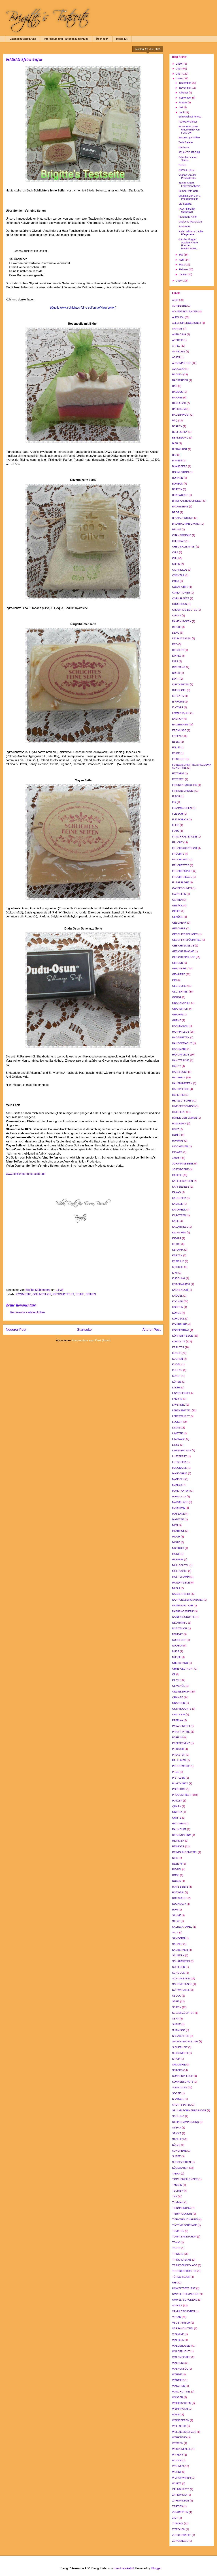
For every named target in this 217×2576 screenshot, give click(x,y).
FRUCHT (177, 842)
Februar (184, 269)
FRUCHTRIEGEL (182, 876)
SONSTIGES (179, 2087)
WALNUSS (178, 2362)
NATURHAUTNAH (182, 1605)
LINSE (175, 1444)
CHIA (175, 552)
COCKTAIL (178, 575)
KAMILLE (177, 1203)
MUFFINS (177, 1559)
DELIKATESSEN (181, 638)
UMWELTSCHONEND (184, 2299)
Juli (181, 107)
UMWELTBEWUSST (183, 2288)
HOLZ (175, 1129)
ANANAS (177, 328)
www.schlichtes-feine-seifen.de (25, 1173)
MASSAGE (178, 1513)
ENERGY (177, 718)
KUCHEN (177, 1358)
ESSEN (176, 736)
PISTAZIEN (178, 1777)
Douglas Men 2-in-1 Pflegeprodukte (189, 197)
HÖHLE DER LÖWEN (184, 1117)
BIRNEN (177, 460)
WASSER (177, 2397)
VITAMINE (178, 2334)
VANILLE (177, 2305)
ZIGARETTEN (180, 2512)
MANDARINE (179, 1473)
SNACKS (177, 2070)
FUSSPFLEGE (180, 882)
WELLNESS (179, 2426)
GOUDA (176, 997)
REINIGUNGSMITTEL (184, 1852)
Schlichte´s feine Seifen (187, 159)
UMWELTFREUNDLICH (185, 2294)
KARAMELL (179, 1209)
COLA (175, 581)
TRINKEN (177, 2253)
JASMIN (176, 1158)
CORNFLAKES (180, 598)
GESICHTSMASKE (183, 951)
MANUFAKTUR (181, 1490)
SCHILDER (178, 1967)
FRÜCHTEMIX (180, 859)
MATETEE (178, 1519)
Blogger (156, 2568)
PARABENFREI (181, 1726)
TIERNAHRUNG (181, 2207)
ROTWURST (179, 1898)
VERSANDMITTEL (182, 2328)
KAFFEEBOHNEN (182, 1180)
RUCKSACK (179, 1903)
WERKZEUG (179, 2437)
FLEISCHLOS (180, 819)
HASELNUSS (180, 1071)
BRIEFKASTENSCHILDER (187, 500)
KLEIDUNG (178, 1278)
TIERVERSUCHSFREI (185, 2219)
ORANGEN (178, 1703)
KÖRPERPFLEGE (182, 1335)
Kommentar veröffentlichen (27, 1312)
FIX (174, 802)
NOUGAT (177, 1634)
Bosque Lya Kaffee (189, 137)
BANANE (177, 397)
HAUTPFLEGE (180, 1089)
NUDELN (177, 1645)
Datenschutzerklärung (23, 38)
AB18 (175, 299)
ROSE (175, 1875)
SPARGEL (178, 2098)
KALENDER (179, 1198)
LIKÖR (176, 1427)
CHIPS (176, 563)
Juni (181, 112)
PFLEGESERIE (181, 1766)
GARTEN (177, 899)
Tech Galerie (185, 142)
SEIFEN (91, 1294)
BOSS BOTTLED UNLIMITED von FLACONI (189, 129)
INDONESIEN (180, 1146)
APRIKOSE (178, 351)
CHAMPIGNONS (181, 535)
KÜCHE (176, 1353)
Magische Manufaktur (190, 221)
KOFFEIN (177, 1307)
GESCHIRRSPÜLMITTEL (186, 939)
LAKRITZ (177, 1398)
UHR (175, 2282)
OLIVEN (176, 1680)
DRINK (176, 672)
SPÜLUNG (178, 2116)
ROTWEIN (178, 1892)
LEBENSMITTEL (181, 1410)
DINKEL (176, 655)
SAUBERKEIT (180, 1949)
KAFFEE (177, 1175)
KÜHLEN (177, 1370)
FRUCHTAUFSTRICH (184, 848)
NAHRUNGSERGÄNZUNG (187, 1599)
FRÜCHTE (178, 853)
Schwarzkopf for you (189, 116)
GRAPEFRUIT (180, 1008)
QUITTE (176, 1817)
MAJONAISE (179, 1467)
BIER (175, 443)
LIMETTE (177, 1433)
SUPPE (176, 2156)
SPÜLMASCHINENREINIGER (189, 2110)
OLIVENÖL (178, 1685)
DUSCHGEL (179, 690)
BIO (174, 454)
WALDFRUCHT (181, 2351)
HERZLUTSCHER (182, 1100)
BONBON (177, 483)
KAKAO (176, 1192)
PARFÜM (177, 1737)
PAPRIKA (177, 1720)
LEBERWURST (181, 1416)
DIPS (175, 661)
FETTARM (178, 773)
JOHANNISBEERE (182, 1163)
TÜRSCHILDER (181, 2276)
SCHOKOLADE (181, 1978)
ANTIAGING (179, 334)
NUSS (175, 1651)
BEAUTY (177, 426)
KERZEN (177, 1255)
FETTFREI (178, 779)
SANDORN (178, 1938)
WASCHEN (178, 2385)
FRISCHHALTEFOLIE (184, 836)
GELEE (176, 911)
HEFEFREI (178, 1094)
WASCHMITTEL (181, 2391)
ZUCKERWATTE (181, 2535)
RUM (175, 1909)
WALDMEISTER (181, 2357)
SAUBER (177, 1944)
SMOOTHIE (179, 2064)
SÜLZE (176, 2144)
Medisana (184, 147)
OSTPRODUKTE (182, 1708)
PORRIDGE (179, 1789)
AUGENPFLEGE (181, 363)
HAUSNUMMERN (182, 1083)
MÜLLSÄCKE (180, 1571)
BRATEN (177, 489)
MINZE (176, 1542)
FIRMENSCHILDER (183, 790)
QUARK (176, 1806)
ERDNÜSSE (179, 730)
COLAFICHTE (180, 586)
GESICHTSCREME (183, 945)
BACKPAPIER (180, 380)
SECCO (176, 1995)
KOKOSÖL (178, 1318)
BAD (174, 386)
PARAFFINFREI (181, 1731)
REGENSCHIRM (181, 1835)
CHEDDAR (178, 541)
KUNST (176, 1376)
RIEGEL (176, 1869)
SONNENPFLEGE (182, 2076)
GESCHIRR (179, 928)
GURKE (176, 1020)
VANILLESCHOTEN (183, 2311)
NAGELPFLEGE (181, 1594)
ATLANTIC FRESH (189, 152)
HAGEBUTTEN (181, 1037)
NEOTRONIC (179, 1622)
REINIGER (178, 1846)
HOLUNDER (179, 1123)
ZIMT (175, 2517)
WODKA (177, 2460)
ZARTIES (177, 2506)
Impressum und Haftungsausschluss (66, 38)
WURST (176, 2471)
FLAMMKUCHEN (182, 807)
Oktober (184, 92)
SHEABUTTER (180, 2035)
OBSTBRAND (180, 1662)
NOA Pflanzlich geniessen (186, 210)
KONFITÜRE (179, 1324)
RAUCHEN (178, 1823)
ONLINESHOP (42, 1294)
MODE (176, 1553)
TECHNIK (177, 2190)
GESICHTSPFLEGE (183, 957)
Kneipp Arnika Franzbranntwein (189, 184)
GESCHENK (179, 922)
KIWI (175, 1272)
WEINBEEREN (180, 2420)
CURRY (176, 615)
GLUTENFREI (180, 991)
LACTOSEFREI (181, 1393)
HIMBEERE (178, 1112)
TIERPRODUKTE (182, 2213)
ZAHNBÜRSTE (180, 2489)
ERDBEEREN (180, 724)
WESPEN (177, 2443)
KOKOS (176, 1312)
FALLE (176, 747)
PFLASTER (178, 1754)
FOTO (175, 830)
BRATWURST (180, 495)
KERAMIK (178, 1249)
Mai (181, 254)
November (185, 87)
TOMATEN (178, 2231)
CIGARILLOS (179, 569)
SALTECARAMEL (182, 1926)
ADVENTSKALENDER (185, 311)
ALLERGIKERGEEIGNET (186, 322)
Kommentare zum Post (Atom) (91, 1340)
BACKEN (177, 374)
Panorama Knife (187, 216)
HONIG (176, 1134)
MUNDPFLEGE (181, 1582)
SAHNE (176, 1915)
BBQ (175, 420)
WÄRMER (178, 2380)
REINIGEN (178, 1840)
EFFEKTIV (178, 695)
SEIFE (80, 1294)
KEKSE (176, 1244)
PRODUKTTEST (63, 1294)
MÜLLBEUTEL (180, 1565)
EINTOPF (177, 707)
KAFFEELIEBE (180, 1186)
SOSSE (176, 2093)
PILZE (175, 1771)
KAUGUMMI (179, 1232)
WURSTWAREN (181, 2477)
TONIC (176, 2242)
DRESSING (178, 667)
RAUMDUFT (179, 1829)
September (185, 97)
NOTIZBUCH (179, 1628)
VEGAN (176, 2317)
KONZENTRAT (180, 1330)
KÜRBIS (177, 1381)
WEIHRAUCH (180, 2408)
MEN (175, 1525)
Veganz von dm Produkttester (187, 177)
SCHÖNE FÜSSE (182, 1984)
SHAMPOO (178, 2030)
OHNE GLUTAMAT (183, 1668)
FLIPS (175, 825)
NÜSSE (176, 1657)
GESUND (177, 962)
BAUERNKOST (181, 414)
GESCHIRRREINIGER (185, 934)
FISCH (176, 796)
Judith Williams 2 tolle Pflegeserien (190, 233)
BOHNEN (177, 477)
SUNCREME (179, 2150)
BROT (175, 512)
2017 (179, 73)
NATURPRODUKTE (183, 1616)
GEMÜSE (177, 916)
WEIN (175, 2414)
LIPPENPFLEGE (181, 1450)
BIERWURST (179, 449)
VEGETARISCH (181, 2322)
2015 (179, 280)
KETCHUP (178, 1261)
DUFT (175, 678)
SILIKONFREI (180, 2053)
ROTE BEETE (180, 1886)
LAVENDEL (178, 1404)
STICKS (176, 2133)
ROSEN (176, 1880)
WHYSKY (177, 2454)
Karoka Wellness (187, 121)
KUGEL (176, 1364)
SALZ (175, 1932)
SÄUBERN (178, 1955)
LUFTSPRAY (179, 1456)
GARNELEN (179, 894)
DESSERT (178, 650)
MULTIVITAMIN (181, 1576)
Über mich (102, 38)
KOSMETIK (23, 1294)
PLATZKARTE (180, 1783)
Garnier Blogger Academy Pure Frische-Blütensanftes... (188, 244)
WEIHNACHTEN (181, 2403)
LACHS (176, 1387)
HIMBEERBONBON (183, 1106)
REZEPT (177, 1863)
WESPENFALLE (181, 2449)
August (183, 102)
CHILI (175, 558)
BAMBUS (177, 391)
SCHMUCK (178, 1972)
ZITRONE (177, 2523)
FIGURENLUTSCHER (184, 785)
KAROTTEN (179, 1215)
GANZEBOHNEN (182, 888)
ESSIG (176, 741)
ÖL (174, 1674)
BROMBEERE (180, 506)
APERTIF (177, 340)
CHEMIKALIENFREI (183, 546)
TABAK (176, 2173)
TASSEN (177, 2185)
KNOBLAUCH (180, 1289)
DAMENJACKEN (181, 621)
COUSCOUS (179, 604)
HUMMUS (178, 1140)
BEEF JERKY (180, 431)
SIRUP (176, 2058)
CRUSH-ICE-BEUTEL (184, 609)
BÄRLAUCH (179, 403)
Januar (183, 274)
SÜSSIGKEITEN (181, 2162)
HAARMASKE (180, 1025)
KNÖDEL (177, 1295)
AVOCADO (178, 368)
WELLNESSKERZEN (184, 2431)
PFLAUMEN (179, 1760)
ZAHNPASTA (179, 2494)
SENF (175, 2018)
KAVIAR (176, 1238)
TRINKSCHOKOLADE (184, 2265)
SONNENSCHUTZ (182, 2081)
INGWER (177, 1152)
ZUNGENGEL (180, 2540)
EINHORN (178, 701)
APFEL (176, 345)
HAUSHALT (179, 1077)
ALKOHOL (178, 317)
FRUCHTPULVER (182, 871)
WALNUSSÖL (180, 2368)
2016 (179, 78)
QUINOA (177, 1812)
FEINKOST (178, 759)
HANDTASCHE (180, 1060)
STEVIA (176, 2127)
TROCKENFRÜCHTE (184, 2271)
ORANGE (177, 1697)
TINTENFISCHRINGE (184, 2225)
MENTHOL (178, 1530)
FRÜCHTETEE (180, 865)
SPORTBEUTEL (181, 2104)
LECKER (177, 1421)
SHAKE (176, 2024)
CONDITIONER (181, 592)
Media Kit (121, 38)
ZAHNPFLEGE (180, 2500)
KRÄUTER (178, 1347)
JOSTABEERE (180, 1169)
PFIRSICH (178, 1749)
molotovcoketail (124, 2568)
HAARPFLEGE (180, 1031)
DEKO (175, 632)
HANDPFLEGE (180, 1054)
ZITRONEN (178, 2529)
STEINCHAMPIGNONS (185, 2122)
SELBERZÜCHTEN (183, 2012)
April (182, 259)
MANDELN (178, 1479)
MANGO (177, 1485)
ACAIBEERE (179, 305)
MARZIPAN (178, 1507)
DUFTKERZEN (180, 684)
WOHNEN (178, 2466)
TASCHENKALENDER (185, 2179)
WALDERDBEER (182, 2345)
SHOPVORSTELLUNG (185, 2041)
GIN (174, 980)
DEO (175, 644)
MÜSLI (176, 1588)
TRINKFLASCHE (182, 2259)
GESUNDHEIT (180, 968)
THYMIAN (178, 2202)
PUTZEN (177, 1800)
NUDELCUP (179, 1640)
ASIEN (176, 357)
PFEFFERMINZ (181, 1743)
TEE (174, 2196)
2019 (179, 63)
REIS (175, 1858)
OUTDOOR (178, 1714)
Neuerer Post (16, 1329)
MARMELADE (180, 1502)
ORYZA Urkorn (186, 170)
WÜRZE (176, 2483)
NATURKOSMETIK (183, 1611)
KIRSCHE (177, 1267)
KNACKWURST (181, 1284)
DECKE (176, 627)
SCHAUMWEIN (181, 1961)
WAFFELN (178, 2340)
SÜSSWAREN (180, 2167)
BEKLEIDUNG (180, 437)
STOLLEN (178, 2139)
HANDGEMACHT (182, 1043)
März (182, 264)
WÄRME (177, 2374)
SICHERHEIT (180, 2047)
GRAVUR (177, 1014)
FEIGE (176, 753)
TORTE (176, 2248)
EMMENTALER (181, 713)
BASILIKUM (179, 408)
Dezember (185, 82)
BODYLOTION (180, 472)
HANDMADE (179, 1049)
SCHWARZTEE (181, 1989)
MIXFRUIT (178, 1548)
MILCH (176, 1536)
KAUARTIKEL (180, 1226)
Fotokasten (184, 226)
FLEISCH (177, 813)
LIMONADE (178, 1439)
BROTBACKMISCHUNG (186, 523)
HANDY (176, 1066)
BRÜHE (176, 529)
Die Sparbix (185, 203)
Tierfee (182, 165)
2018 (179, 68)
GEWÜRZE (178, 974)
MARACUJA (179, 1496)
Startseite (84, 1329)
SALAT (176, 1921)
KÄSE (175, 1221)
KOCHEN (177, 1301)
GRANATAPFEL (181, 1003)
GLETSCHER (180, 985)
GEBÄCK (177, 905)
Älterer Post (151, 1329)
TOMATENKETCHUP (184, 2236)
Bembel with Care (188, 190)
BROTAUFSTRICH (182, 517)
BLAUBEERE (179, 466)
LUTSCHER (179, 1462)
